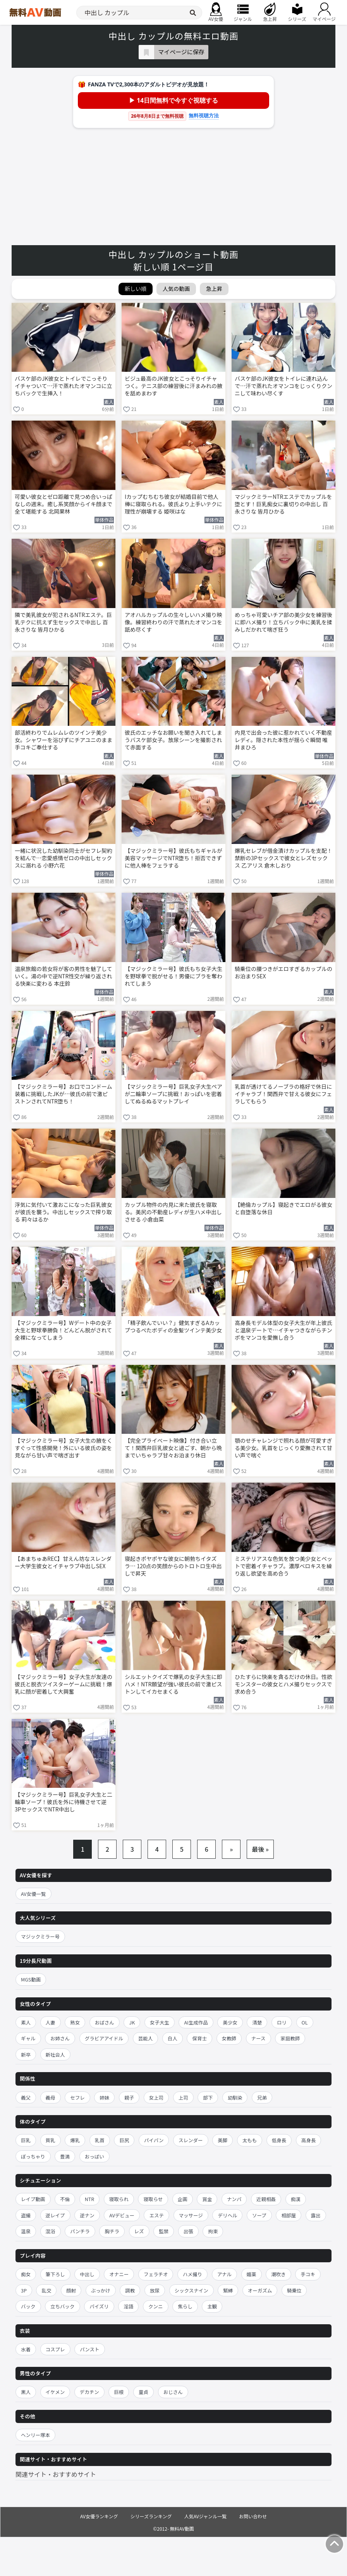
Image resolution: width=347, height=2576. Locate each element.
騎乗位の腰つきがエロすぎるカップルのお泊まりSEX (283, 972)
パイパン (153, 2140)
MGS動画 (31, 1979)
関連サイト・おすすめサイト (55, 2474)
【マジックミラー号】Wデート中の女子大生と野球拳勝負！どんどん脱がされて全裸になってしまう (63, 1330)
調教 (130, 2290)
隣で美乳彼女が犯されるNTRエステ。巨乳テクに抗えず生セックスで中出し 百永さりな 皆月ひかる (63, 622)
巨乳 (26, 2140)
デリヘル (227, 2215)
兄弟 (262, 2097)
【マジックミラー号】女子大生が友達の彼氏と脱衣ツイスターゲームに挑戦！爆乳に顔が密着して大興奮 (63, 1684)
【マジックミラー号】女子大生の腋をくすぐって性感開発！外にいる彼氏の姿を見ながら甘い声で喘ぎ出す (63, 1448)
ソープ (259, 2215)
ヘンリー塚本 (35, 2435)
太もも (249, 2140)
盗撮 (26, 2215)
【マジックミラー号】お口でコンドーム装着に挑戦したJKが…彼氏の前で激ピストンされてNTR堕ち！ (63, 1094)
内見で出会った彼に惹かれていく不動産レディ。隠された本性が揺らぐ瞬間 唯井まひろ (283, 740)
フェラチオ (156, 2274)
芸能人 (145, 2038)
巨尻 (124, 2140)
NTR (89, 2199)
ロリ (282, 2022)
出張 (188, 2231)
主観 (212, 2306)
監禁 (163, 2231)
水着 (26, 2349)
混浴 (50, 2231)
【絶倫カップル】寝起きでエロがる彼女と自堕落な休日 (283, 1208)
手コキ (308, 2274)
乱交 (46, 2290)
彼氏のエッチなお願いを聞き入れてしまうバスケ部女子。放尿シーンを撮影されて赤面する (173, 740)
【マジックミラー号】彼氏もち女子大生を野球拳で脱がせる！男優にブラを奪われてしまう (173, 976)
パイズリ (99, 2306)
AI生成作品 (196, 2022)
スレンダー (191, 2140)
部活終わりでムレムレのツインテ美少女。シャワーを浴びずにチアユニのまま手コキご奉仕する (63, 740)
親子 (129, 2097)
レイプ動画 (33, 2199)
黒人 (26, 2392)
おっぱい (94, 2156)
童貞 (143, 2392)
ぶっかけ (100, 2290)
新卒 (26, 2054)
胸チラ (112, 2231)
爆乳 (75, 2140)
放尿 (155, 2290)
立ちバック (62, 2306)
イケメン (55, 2392)
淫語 (128, 2306)
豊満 (65, 2156)
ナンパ (234, 2199)
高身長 (308, 2140)
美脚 (222, 2140)
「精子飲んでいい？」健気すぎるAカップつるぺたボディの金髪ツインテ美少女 (173, 1326)
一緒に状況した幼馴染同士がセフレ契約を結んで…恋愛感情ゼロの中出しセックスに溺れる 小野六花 (63, 858)
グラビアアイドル (104, 2038)
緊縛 (228, 2290)
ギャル (28, 2038)
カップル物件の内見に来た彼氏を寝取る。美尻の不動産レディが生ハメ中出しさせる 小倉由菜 (173, 1212)
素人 (26, 2022)
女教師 (229, 2038)
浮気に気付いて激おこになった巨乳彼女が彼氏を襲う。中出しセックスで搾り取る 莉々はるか (63, 1212)
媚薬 (251, 2274)
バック (28, 2306)
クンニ (155, 2306)
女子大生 (159, 2022)
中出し (87, 2274)
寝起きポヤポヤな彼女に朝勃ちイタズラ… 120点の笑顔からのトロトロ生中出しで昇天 (173, 1566)
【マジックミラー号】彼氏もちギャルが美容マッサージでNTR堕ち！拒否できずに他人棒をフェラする (173, 858)
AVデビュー (121, 2215)
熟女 (75, 2022)
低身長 (279, 2140)
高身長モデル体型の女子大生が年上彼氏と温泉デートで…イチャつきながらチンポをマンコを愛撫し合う (283, 1330)
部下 (208, 2097)
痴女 (26, 2274)
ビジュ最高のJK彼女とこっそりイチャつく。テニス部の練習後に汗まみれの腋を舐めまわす (173, 386)
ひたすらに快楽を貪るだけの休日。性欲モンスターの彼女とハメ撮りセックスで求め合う (283, 1684)
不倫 (65, 2199)
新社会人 (55, 2054)
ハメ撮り (192, 2274)
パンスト (89, 2349)
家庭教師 (290, 2038)
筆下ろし (55, 2274)
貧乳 (50, 2140)
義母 (50, 2097)
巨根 (119, 2392)
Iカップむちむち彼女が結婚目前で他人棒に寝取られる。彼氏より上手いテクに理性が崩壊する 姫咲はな (173, 504)
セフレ (77, 2097)
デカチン (89, 2392)
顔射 (71, 2290)
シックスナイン (191, 2290)
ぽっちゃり (33, 2156)
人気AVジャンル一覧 (205, 2516)
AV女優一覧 (33, 1893)
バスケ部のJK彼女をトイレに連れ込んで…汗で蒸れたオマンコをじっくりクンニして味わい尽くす (283, 386)
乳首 (100, 2140)
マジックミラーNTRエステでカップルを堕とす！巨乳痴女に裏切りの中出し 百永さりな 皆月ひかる (283, 504)
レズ (139, 2231)
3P (24, 2290)
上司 (183, 2097)
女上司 (156, 2097)
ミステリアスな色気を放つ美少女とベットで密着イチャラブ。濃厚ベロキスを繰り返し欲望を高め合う (283, 1566)
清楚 (257, 2022)
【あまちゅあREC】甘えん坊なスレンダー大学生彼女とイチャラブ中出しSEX (63, 1562)
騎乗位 (294, 2290)
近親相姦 (266, 2199)
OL (305, 2022)
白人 (172, 2038)
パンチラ (80, 2231)
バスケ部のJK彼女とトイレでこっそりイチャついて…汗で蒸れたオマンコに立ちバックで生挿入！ (63, 386)
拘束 (213, 2231)
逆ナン (87, 2215)
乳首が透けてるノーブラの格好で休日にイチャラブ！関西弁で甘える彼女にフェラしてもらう (283, 1094)
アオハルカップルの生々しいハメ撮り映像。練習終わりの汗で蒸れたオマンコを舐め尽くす (173, 622)
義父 (26, 2097)
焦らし (185, 2306)
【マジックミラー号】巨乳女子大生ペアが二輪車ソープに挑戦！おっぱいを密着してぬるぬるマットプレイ (173, 1094)
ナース (258, 2038)
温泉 (26, 2231)
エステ (156, 2215)
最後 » (260, 1849)
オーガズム (260, 2290)
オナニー (119, 2274)
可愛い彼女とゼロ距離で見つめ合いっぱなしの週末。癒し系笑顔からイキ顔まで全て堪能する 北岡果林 (63, 504)
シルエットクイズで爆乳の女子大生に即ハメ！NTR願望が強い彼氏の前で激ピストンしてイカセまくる (173, 1684)
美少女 (230, 2022)
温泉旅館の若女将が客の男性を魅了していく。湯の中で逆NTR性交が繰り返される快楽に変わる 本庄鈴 (63, 976)
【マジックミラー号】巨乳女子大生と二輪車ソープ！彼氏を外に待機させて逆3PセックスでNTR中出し (63, 1802)
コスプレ (55, 2349)
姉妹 (104, 2097)
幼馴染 (235, 2097)
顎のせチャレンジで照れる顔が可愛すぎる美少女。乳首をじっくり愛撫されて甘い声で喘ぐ (283, 1448)
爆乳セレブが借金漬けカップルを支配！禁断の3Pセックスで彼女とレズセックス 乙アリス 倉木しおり (283, 858)
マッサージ (191, 2215)
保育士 (199, 2038)
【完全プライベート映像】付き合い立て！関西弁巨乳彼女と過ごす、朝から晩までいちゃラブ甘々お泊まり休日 (173, 1448)
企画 (182, 2199)
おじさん (173, 2392)
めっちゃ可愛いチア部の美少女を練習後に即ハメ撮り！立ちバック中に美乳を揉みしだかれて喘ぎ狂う (283, 622)
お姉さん (60, 2038)
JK (132, 2022)
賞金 (207, 2199)
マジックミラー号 (40, 1936)
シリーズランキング (151, 2516)
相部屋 (288, 2215)
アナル (224, 2274)
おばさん (104, 2022)
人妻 (50, 2022)
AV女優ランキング (99, 2516)
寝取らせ (153, 2199)
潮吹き (278, 2274)
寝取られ (119, 2199)
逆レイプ (55, 2215)
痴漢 (296, 2199)
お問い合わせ (253, 2516)
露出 (316, 2215)
